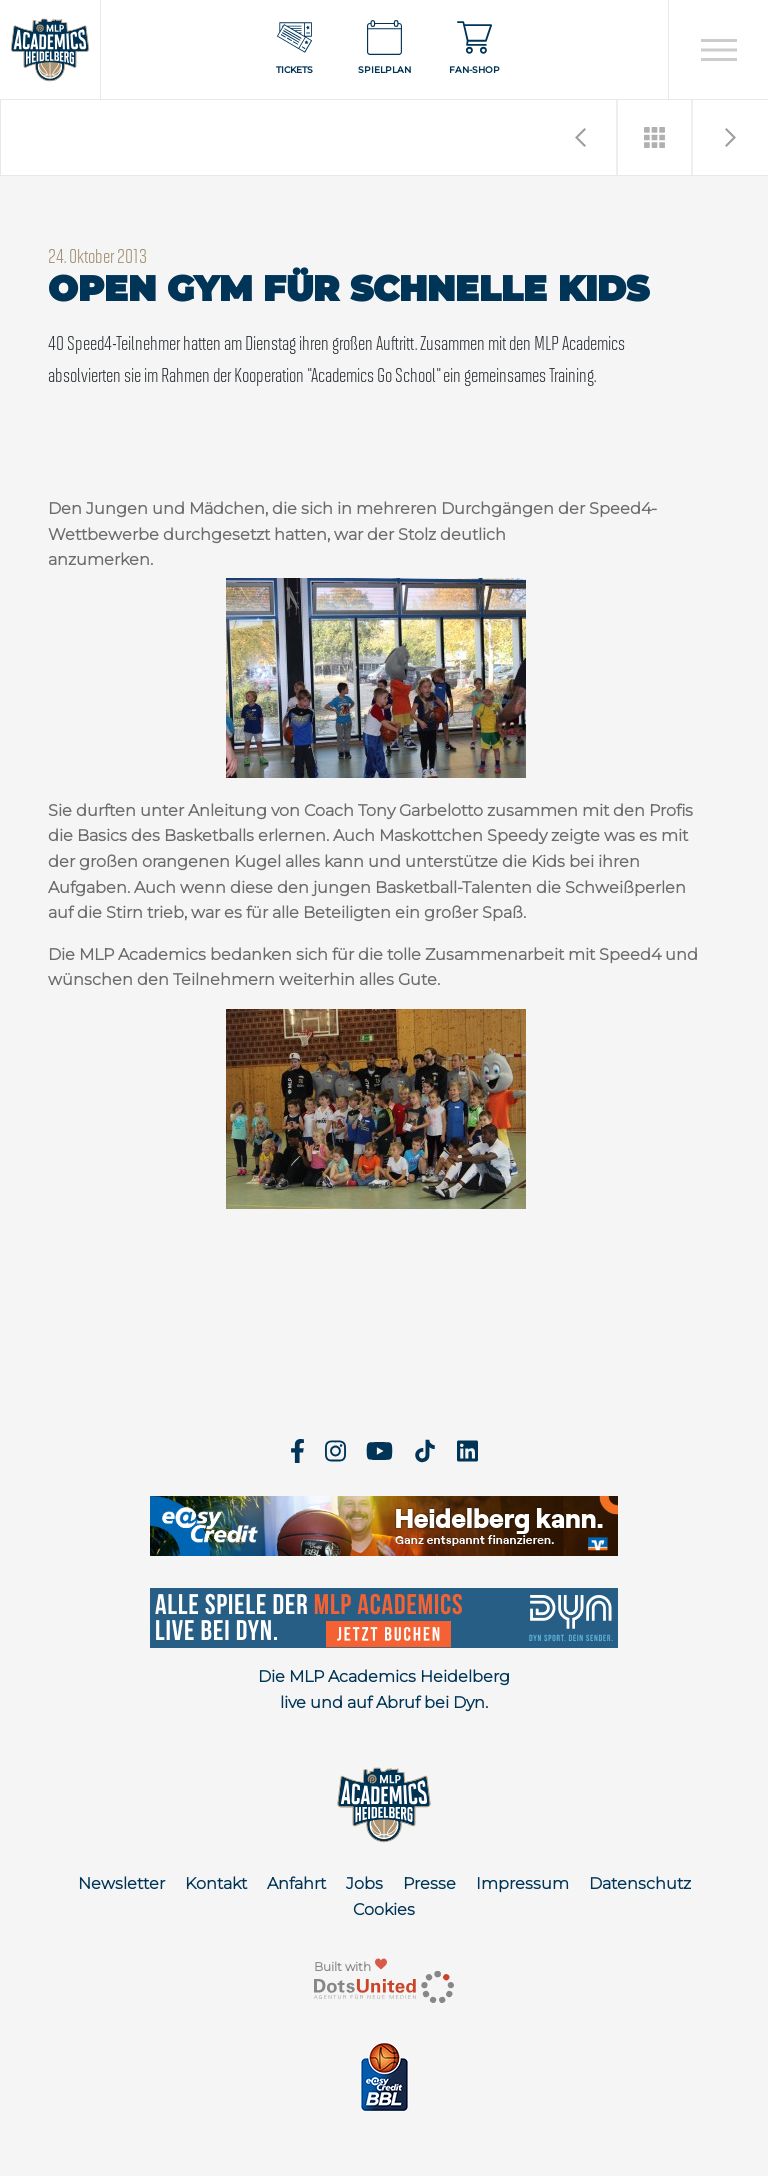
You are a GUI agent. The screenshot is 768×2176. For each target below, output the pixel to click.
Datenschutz (640, 1883)
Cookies (384, 1909)
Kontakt (216, 1883)
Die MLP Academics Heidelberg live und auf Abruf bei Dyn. (384, 1689)
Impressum (522, 1883)
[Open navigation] (718, 50)
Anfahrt (296, 1883)
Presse (429, 1883)
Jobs (364, 1883)
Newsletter (121, 1883)
